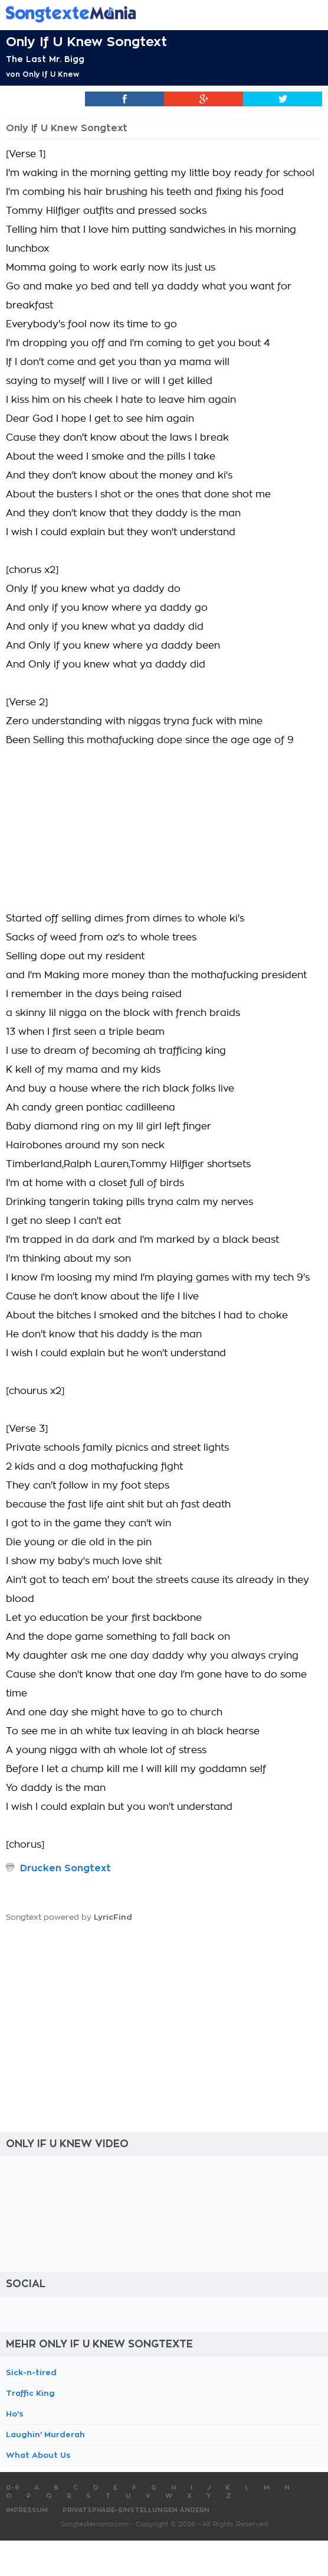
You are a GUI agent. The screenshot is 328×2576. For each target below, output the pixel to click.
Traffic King (30, 2393)
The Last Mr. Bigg (45, 59)
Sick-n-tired (31, 2372)
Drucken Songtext (65, 1868)
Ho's (15, 2414)
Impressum (27, 2510)
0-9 (12, 2487)
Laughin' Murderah (45, 2434)
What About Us (38, 2455)
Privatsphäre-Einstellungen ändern (136, 2510)
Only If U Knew (50, 74)
